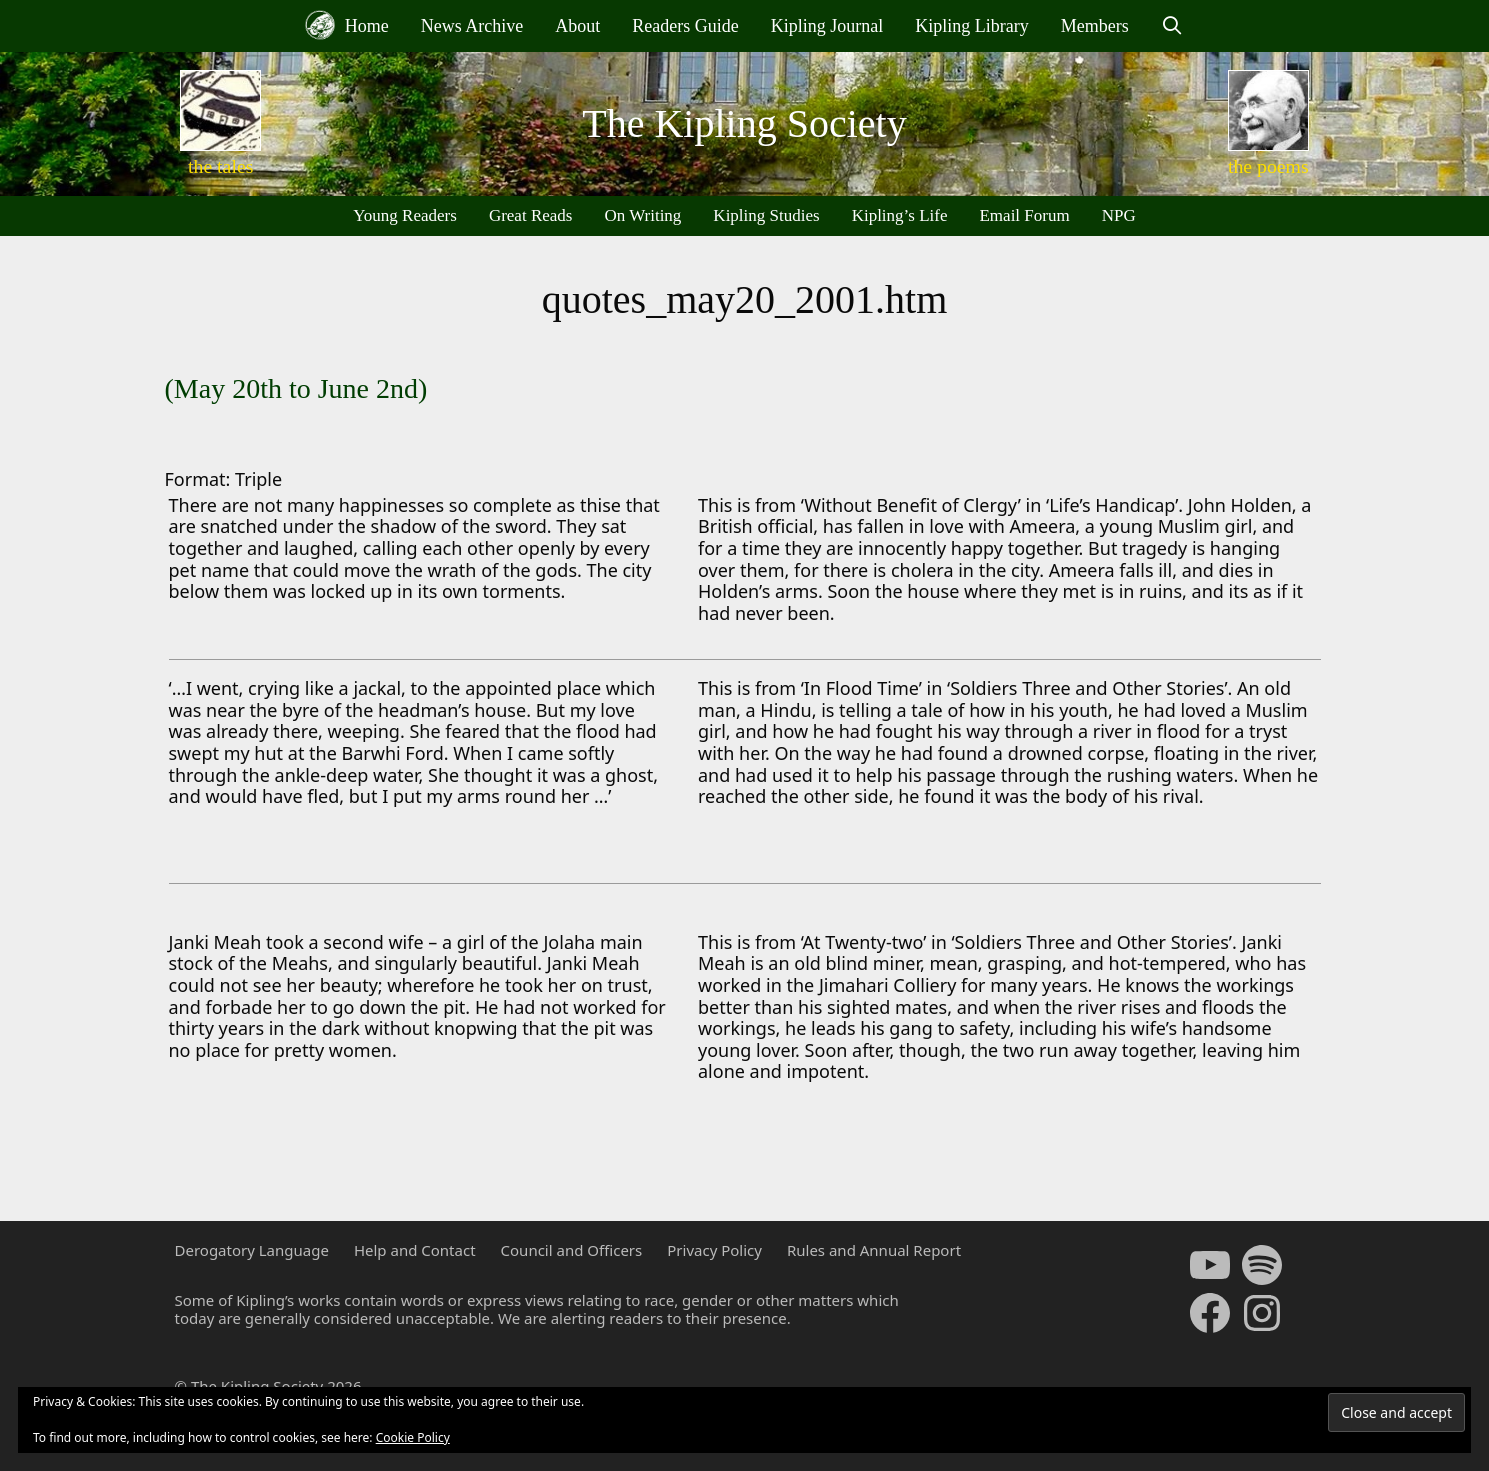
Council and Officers (572, 1250)
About (577, 26)
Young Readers (405, 215)
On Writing (642, 215)
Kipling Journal (827, 26)
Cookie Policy (413, 1437)
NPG (1119, 215)
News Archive (472, 26)
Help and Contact (415, 1250)
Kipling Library (971, 26)
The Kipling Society (744, 123)
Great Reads (531, 215)
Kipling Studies (766, 215)
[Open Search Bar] (1172, 26)
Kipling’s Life (900, 215)
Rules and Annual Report (874, 1250)
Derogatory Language (252, 1250)
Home (347, 25)
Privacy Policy (714, 1250)
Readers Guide (685, 26)
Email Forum (1024, 215)
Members (1095, 26)
